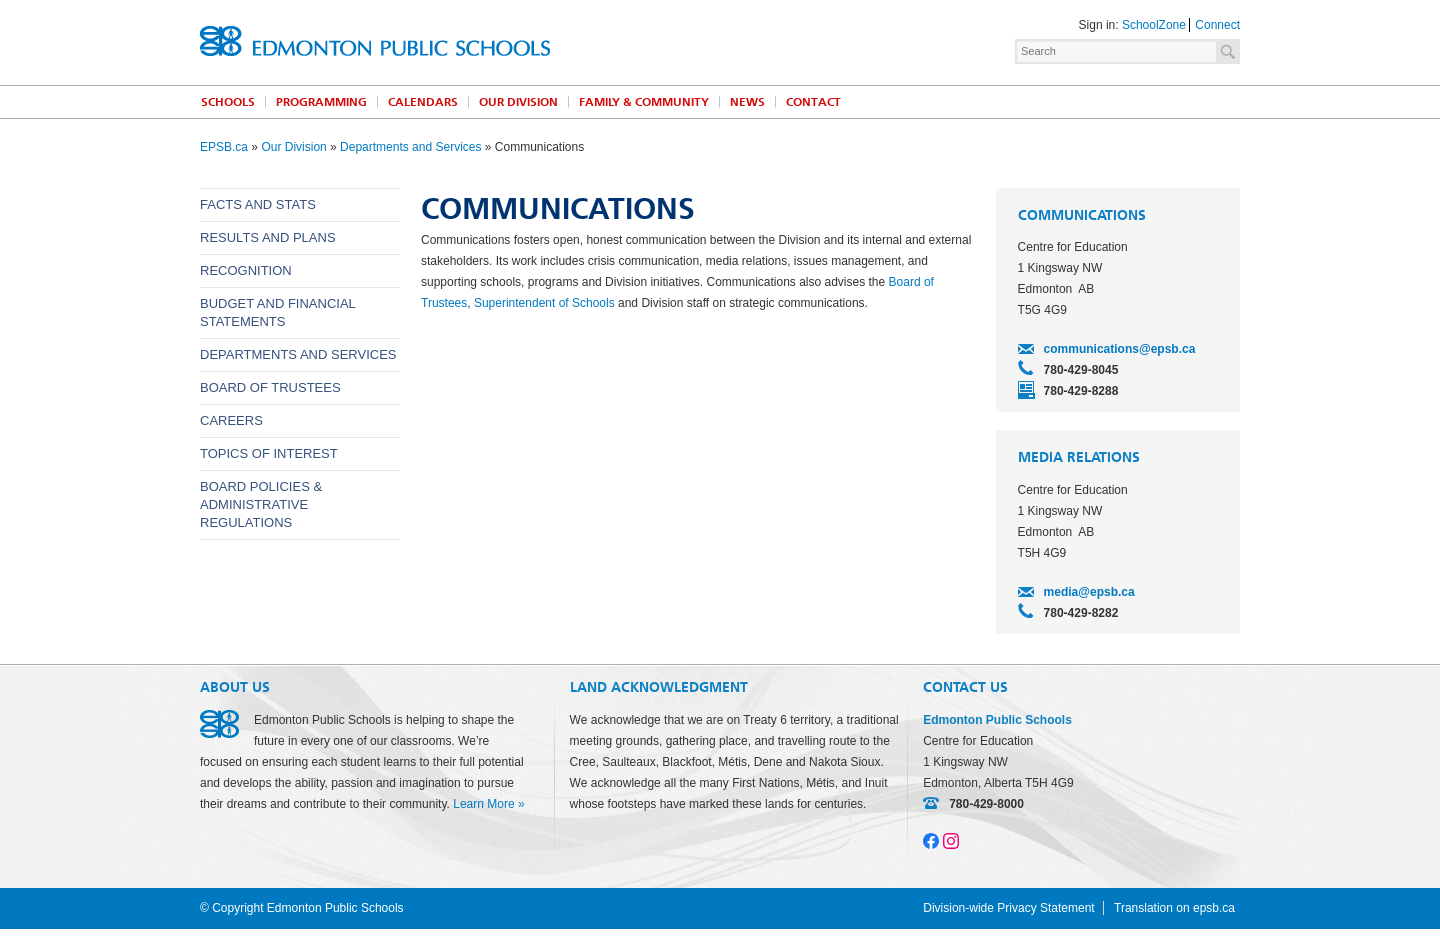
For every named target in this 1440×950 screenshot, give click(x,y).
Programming (321, 102)
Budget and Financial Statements (277, 312)
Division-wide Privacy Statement (1008, 908)
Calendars (423, 102)
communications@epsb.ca (1120, 349)
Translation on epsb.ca (1174, 908)
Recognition (246, 270)
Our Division (518, 102)
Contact (813, 102)
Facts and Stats (258, 204)
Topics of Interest (269, 453)
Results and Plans (268, 237)
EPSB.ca (224, 147)
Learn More (483, 804)
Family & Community (644, 102)
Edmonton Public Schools (375, 41)
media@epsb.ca (1089, 592)
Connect (1217, 25)
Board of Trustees (270, 387)
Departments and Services (410, 147)
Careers (231, 420)
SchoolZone (1154, 25)
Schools (228, 102)
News (747, 102)
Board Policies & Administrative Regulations (261, 504)
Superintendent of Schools (544, 303)
